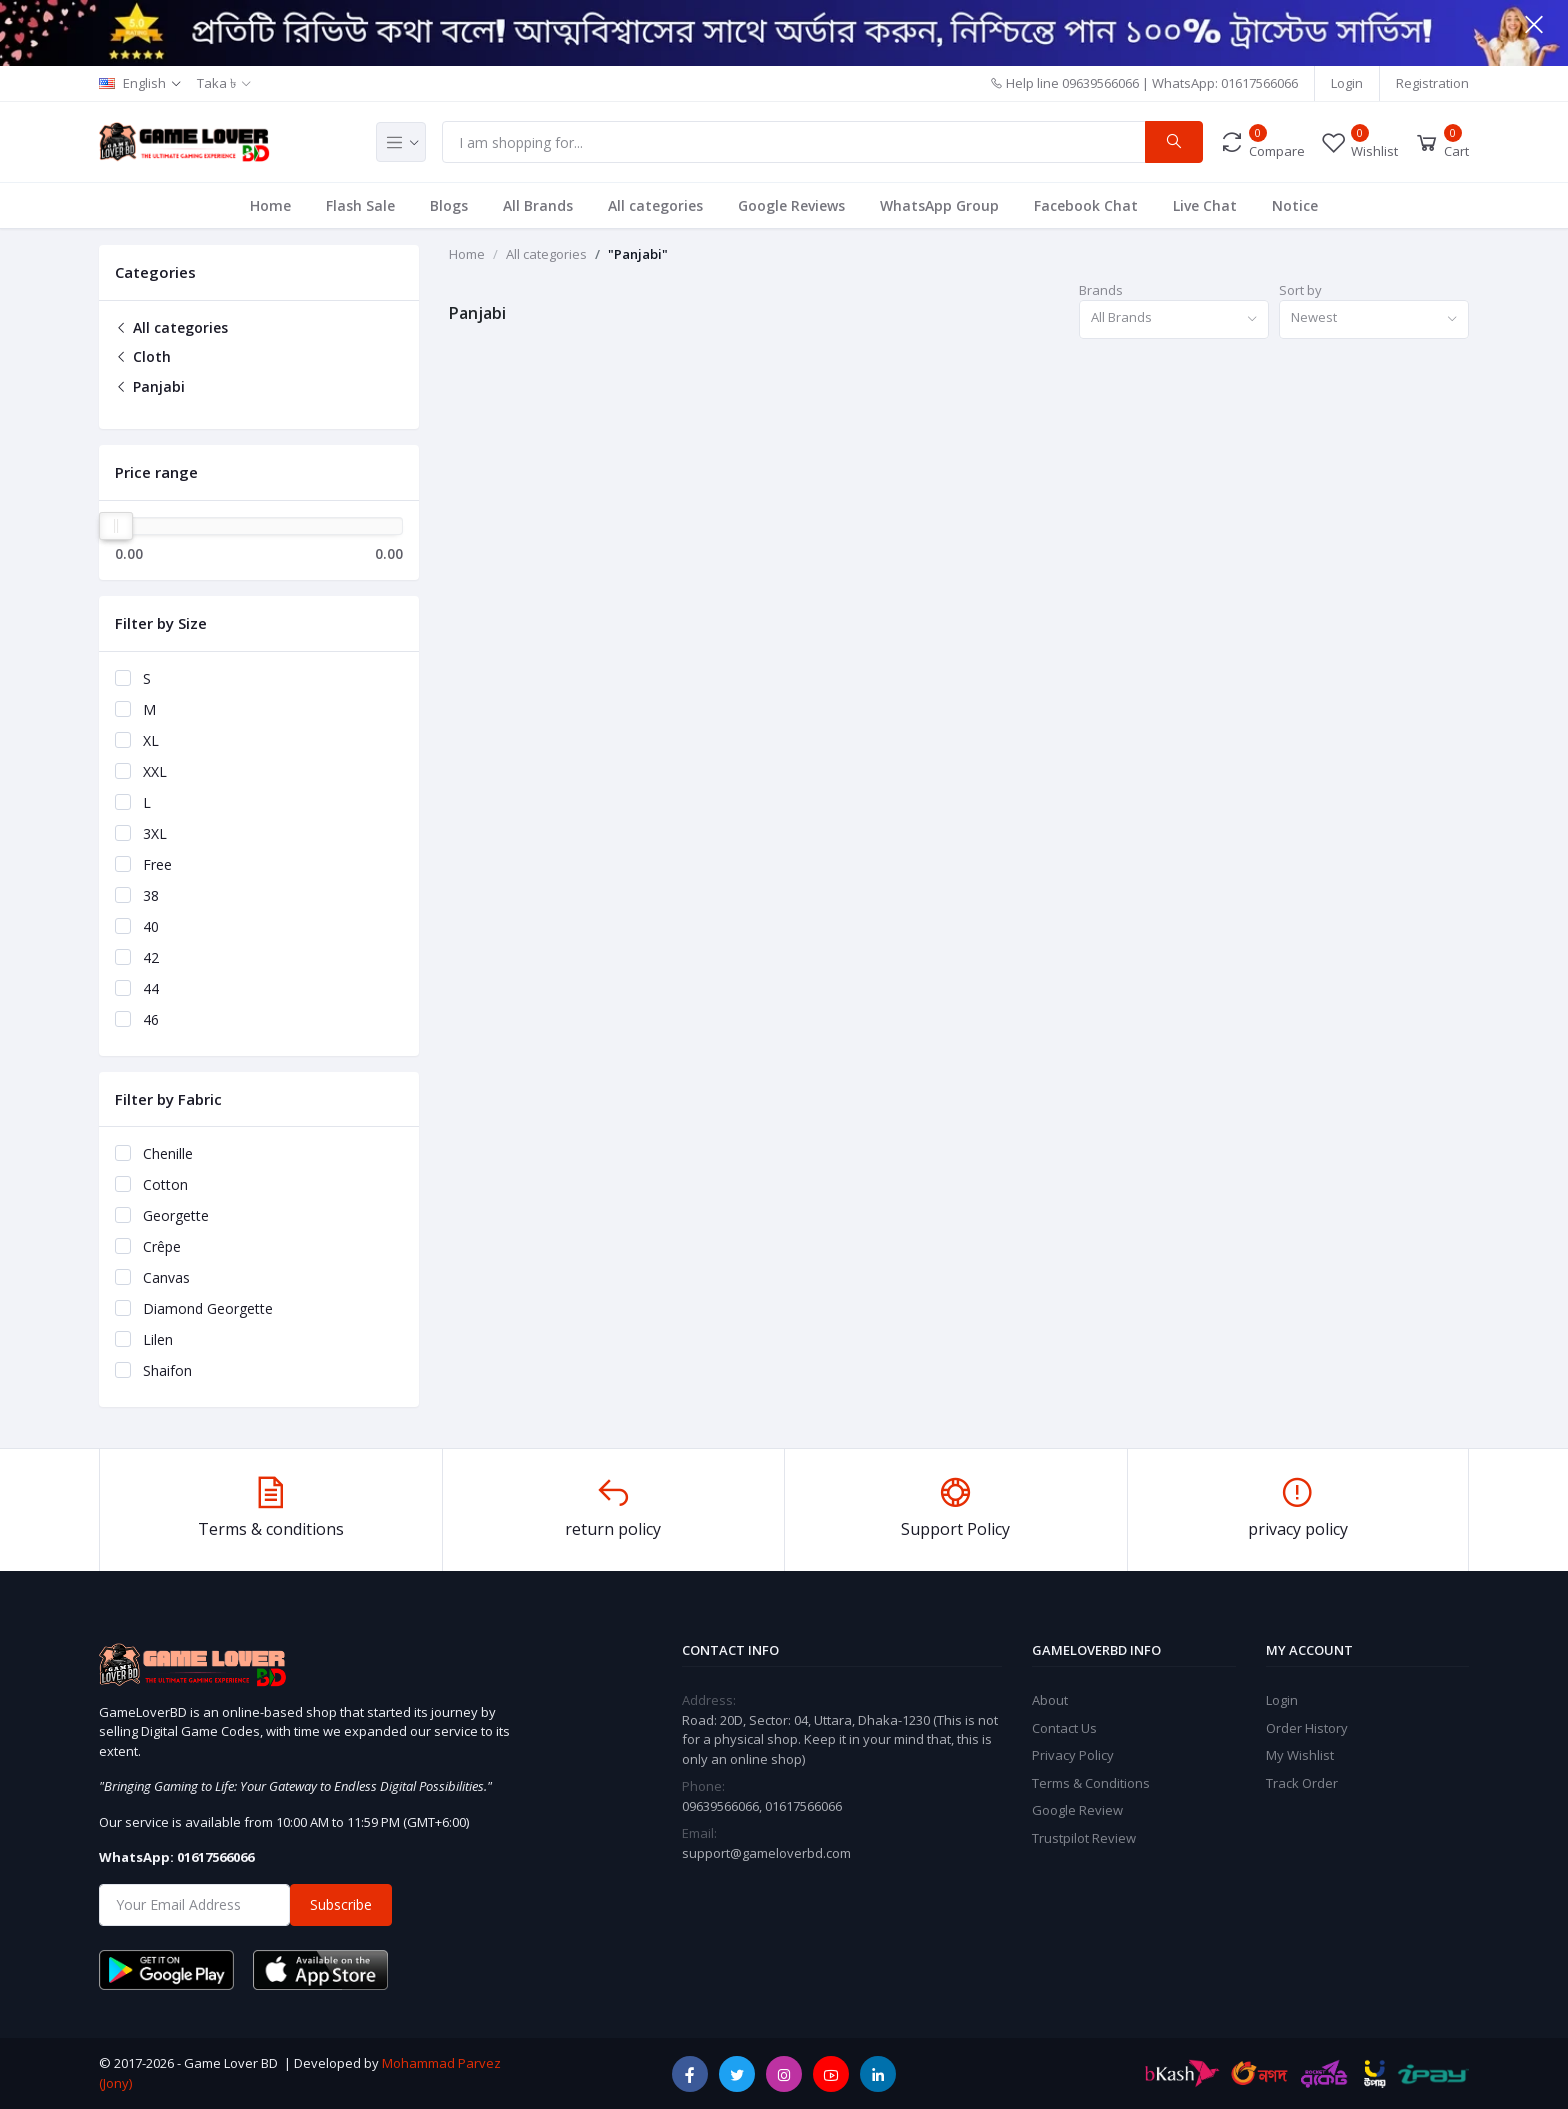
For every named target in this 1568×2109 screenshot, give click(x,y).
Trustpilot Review (1084, 1838)
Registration (1432, 83)
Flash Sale (360, 205)
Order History (1307, 1728)
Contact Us (1064, 1728)
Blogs (449, 205)
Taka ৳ (216, 83)
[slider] (116, 526)
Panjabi (150, 386)
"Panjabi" (638, 254)
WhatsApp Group (939, 205)
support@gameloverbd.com (766, 1853)
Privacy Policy (1073, 1755)
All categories (655, 205)
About (1050, 1700)
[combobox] (1174, 319)
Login (1347, 83)
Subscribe (341, 1904)
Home (270, 205)
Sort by (1300, 290)
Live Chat (1205, 205)
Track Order (1302, 1783)
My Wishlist (1300, 1755)
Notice (1295, 205)
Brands (1101, 290)
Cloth (143, 356)
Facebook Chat (1086, 205)
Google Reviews (791, 205)
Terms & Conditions (1091, 1783)
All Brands (538, 205)
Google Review (1077, 1810)
